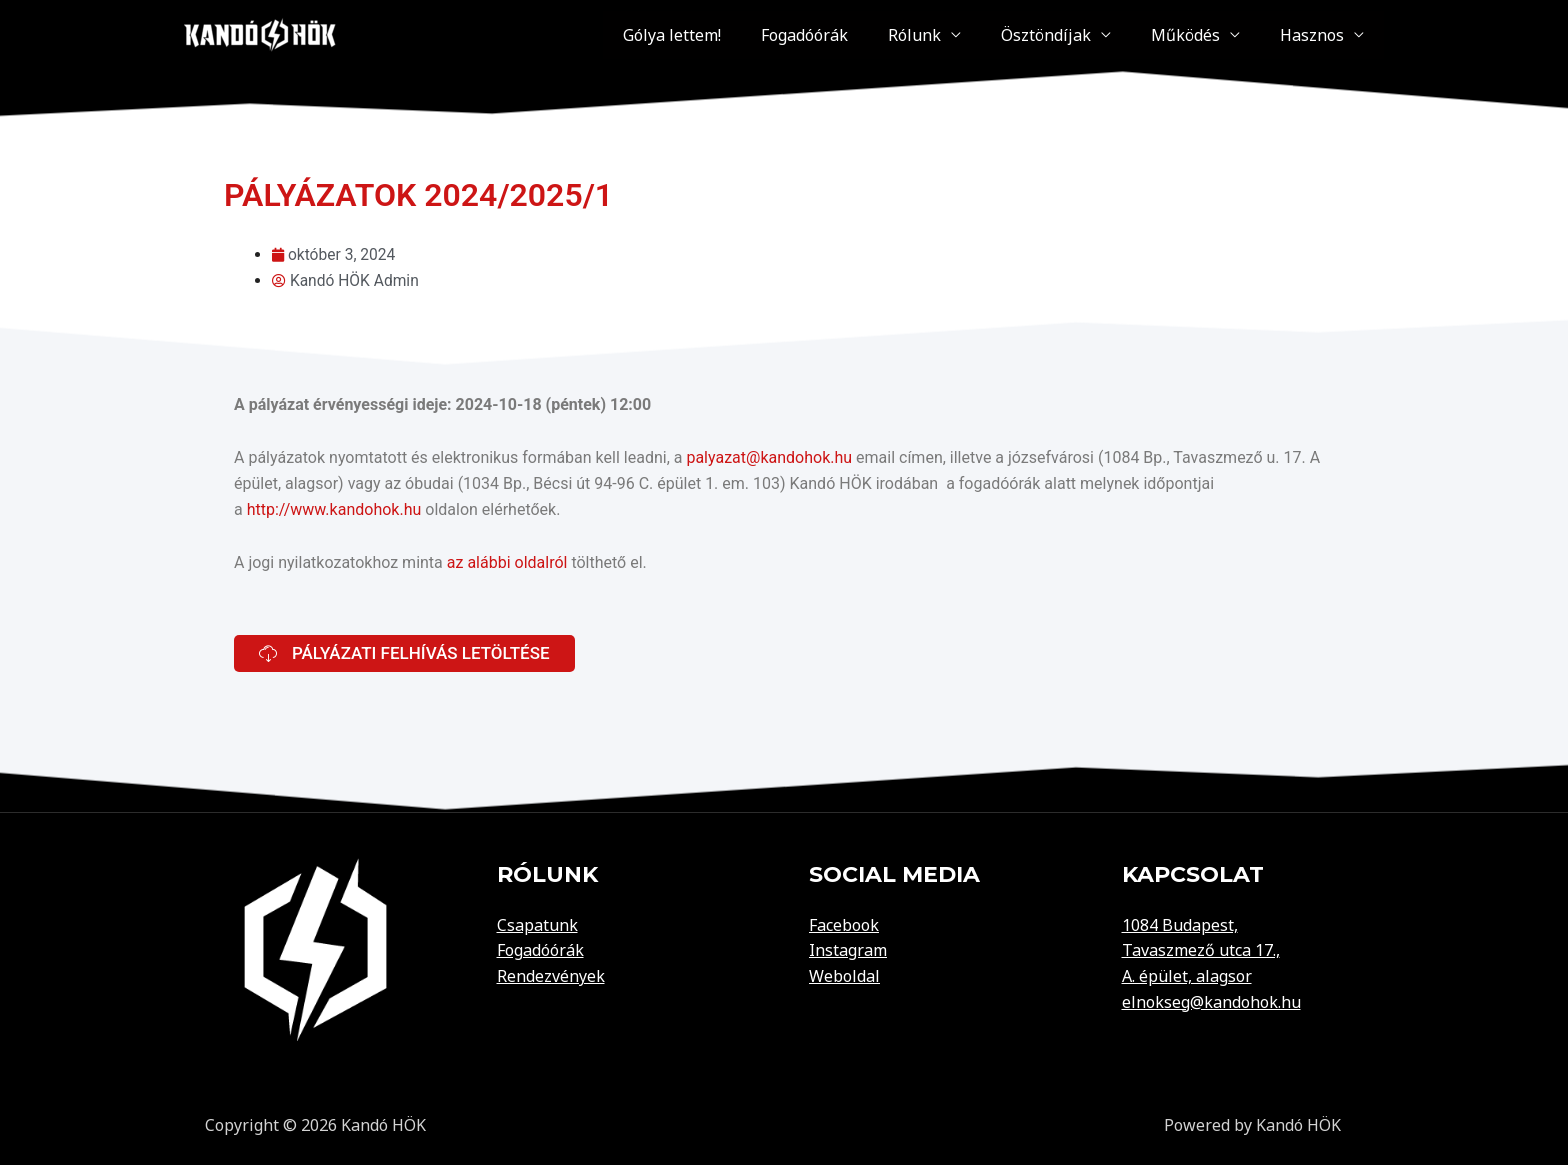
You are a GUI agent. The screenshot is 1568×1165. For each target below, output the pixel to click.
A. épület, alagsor (1187, 975)
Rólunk (984, 34)
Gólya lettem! (782, 34)
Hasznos (1322, 34)
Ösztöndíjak (1096, 34)
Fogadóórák (894, 34)
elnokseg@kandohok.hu (1211, 1001)
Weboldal (844, 975)
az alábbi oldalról (507, 562)
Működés (1215, 34)
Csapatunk (537, 924)
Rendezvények (551, 975)
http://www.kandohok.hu (334, 508)
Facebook (844, 924)
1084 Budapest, (1180, 924)
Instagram (848, 950)
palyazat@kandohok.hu (769, 457)
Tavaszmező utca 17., (1201, 950)
